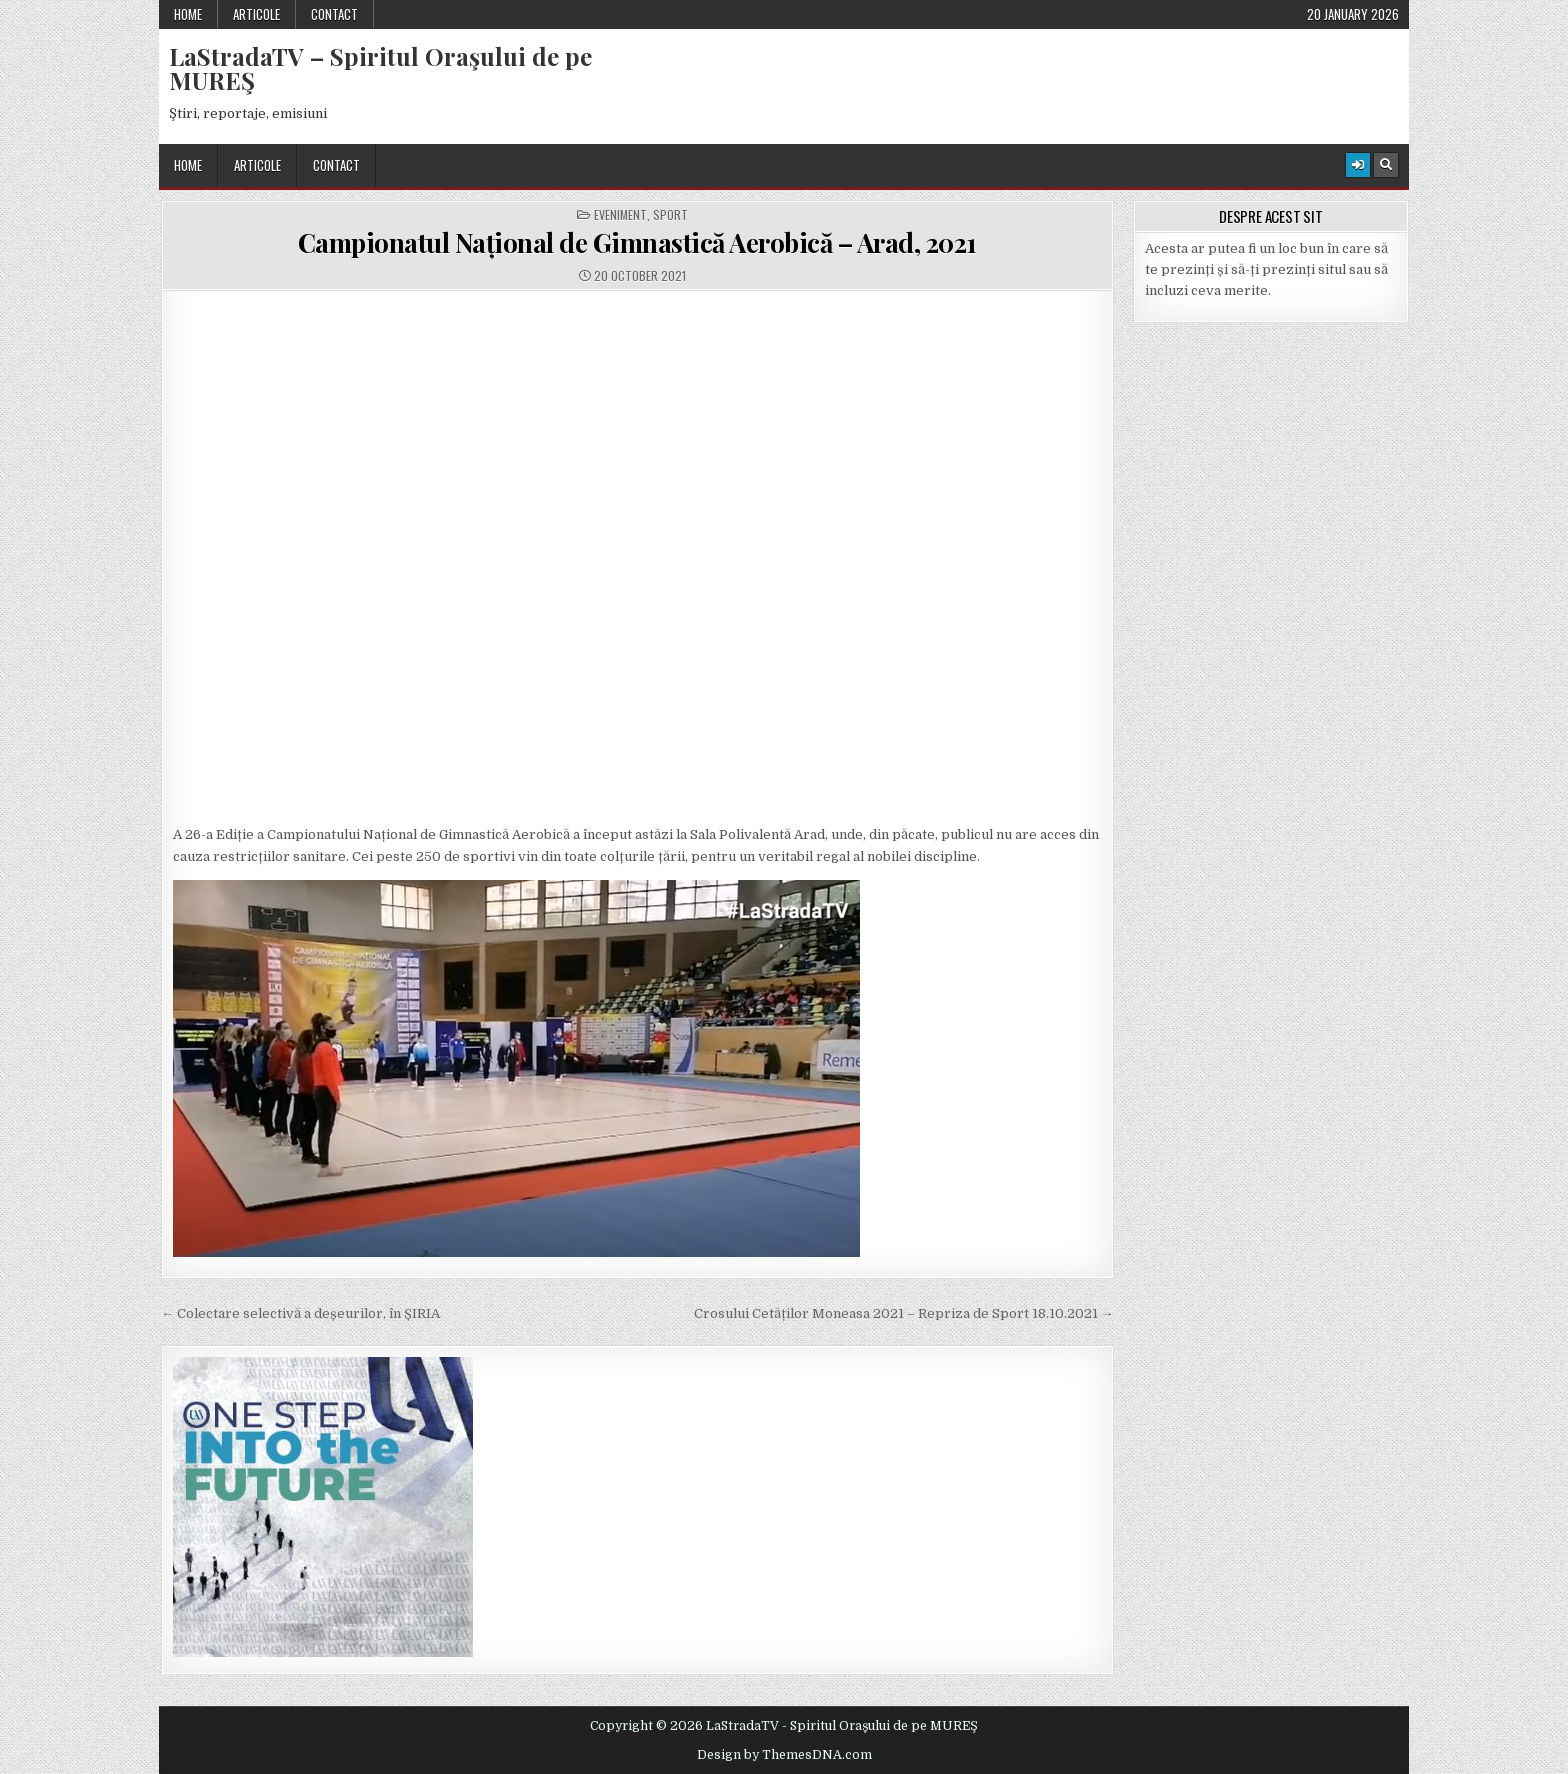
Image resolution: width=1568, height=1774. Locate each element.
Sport (670, 215)
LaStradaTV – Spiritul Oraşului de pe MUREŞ (380, 68)
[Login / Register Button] (1358, 165)
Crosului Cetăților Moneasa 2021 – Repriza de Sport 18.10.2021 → (904, 1313)
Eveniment (620, 215)
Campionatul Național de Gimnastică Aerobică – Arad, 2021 (637, 242)
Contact (334, 14)
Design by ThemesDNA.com (784, 1755)
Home (188, 14)
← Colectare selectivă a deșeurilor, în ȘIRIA (300, 1313)
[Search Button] (1386, 165)
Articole (256, 14)
